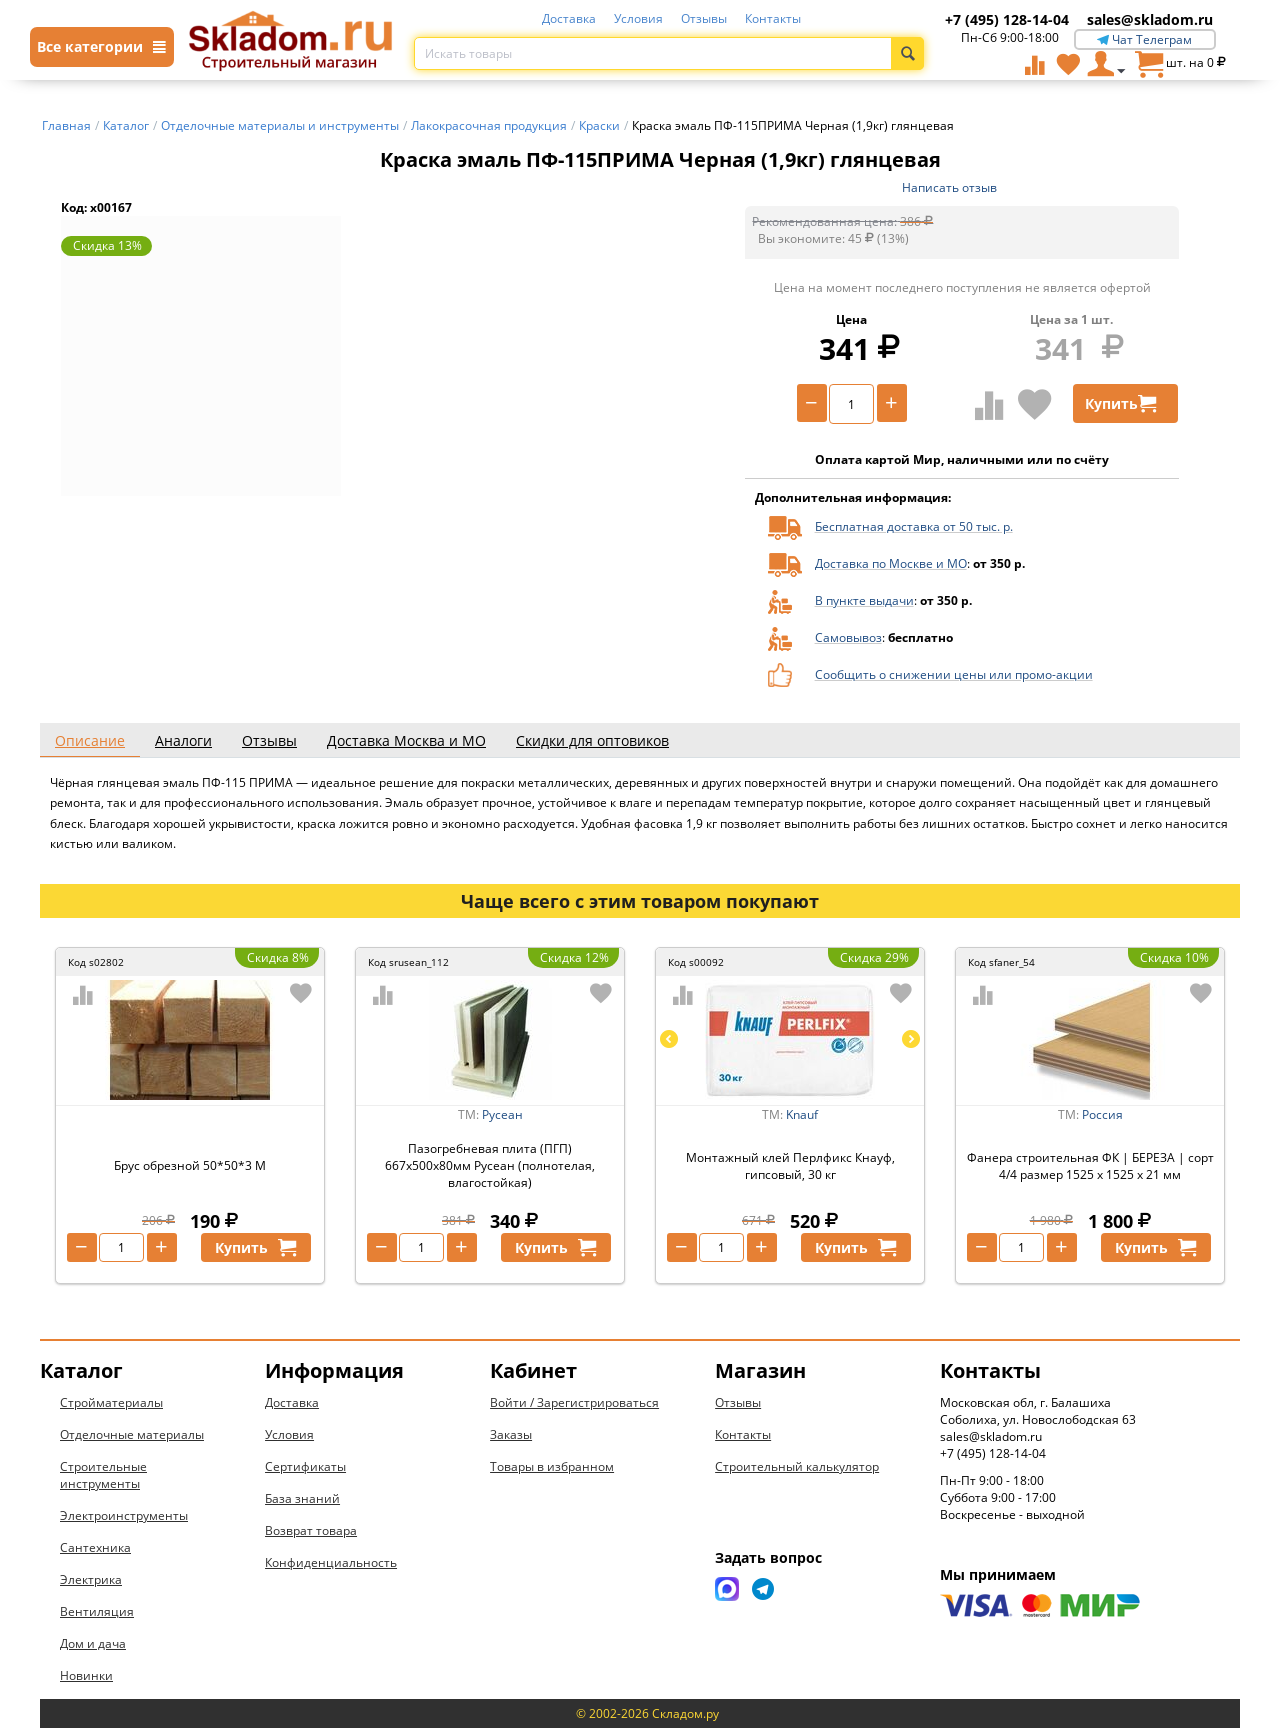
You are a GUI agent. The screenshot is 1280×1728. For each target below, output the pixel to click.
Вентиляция (97, 1611)
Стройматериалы (111, 1402)
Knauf (802, 1114)
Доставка (569, 18)
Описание (90, 740)
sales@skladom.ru (1150, 19)
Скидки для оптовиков (592, 740)
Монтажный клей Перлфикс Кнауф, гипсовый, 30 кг (790, 1166)
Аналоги (183, 740)
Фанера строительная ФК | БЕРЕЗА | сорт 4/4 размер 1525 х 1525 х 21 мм (1090, 1166)
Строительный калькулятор (797, 1466)
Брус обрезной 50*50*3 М (190, 1165)
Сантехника (95, 1547)
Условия (638, 18)
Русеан (502, 1114)
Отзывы (704, 18)
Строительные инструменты (103, 1475)
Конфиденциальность (331, 1562)
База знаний (302, 1498)
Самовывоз (848, 637)
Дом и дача (93, 1643)
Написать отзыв (949, 187)
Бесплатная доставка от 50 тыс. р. (914, 526)
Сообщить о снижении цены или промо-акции (954, 674)
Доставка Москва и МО (406, 740)
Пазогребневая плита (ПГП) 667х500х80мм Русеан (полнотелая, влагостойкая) (490, 1165)
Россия (1102, 1114)
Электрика (91, 1579)
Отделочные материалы (132, 1434)
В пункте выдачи (864, 600)
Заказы (511, 1434)
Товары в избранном (552, 1466)
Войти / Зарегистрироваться (574, 1402)
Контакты (773, 18)
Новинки (86, 1675)
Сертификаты (305, 1466)
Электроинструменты (124, 1515)
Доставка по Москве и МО (891, 563)
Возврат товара (311, 1530)
